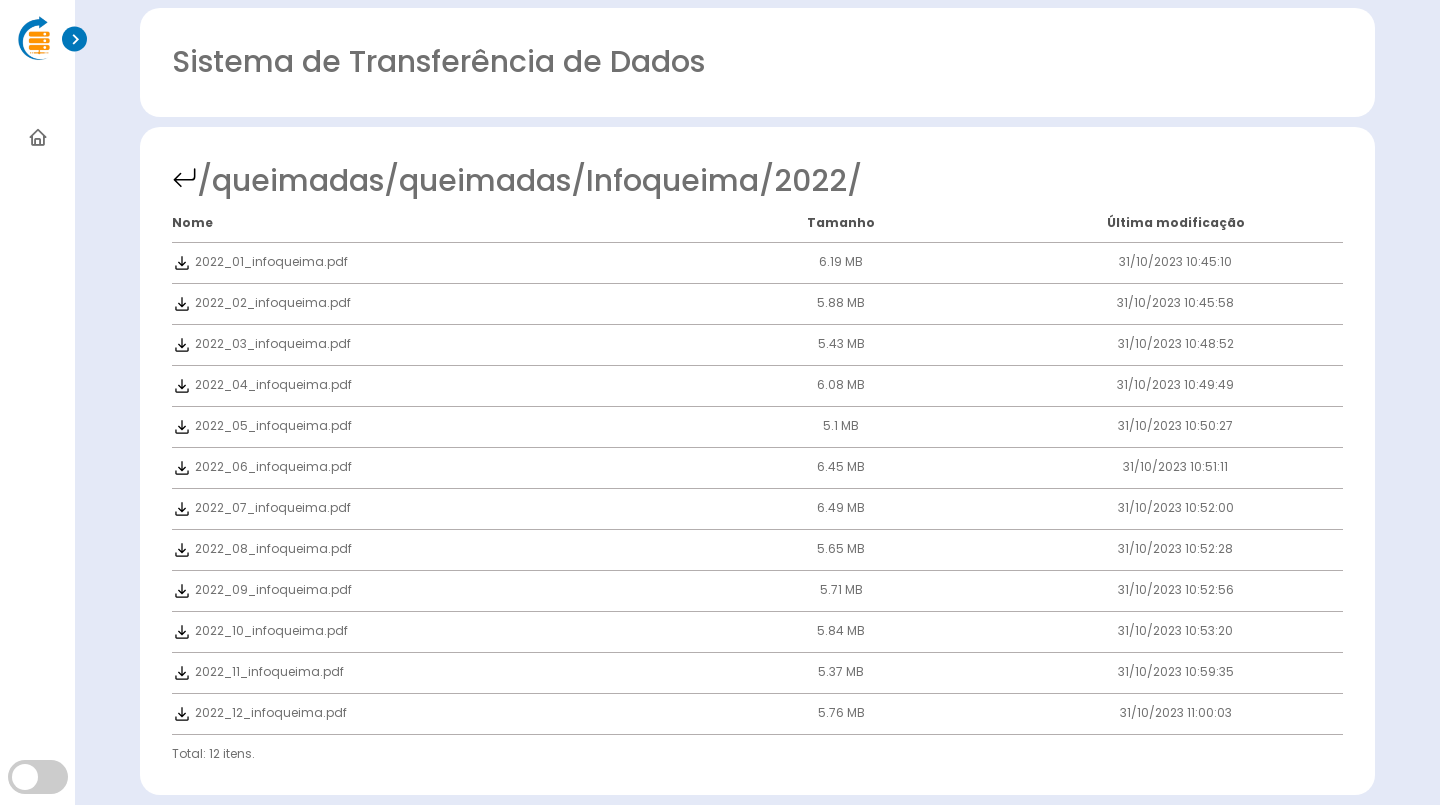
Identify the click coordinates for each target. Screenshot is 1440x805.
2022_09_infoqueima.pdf (262, 589)
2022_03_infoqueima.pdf (261, 343)
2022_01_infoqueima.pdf (260, 261)
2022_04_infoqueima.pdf (262, 384)
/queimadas (290, 181)
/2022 (803, 181)
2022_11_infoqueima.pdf (258, 671)
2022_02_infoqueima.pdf (261, 302)
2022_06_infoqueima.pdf (262, 466)
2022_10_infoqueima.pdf (260, 630)
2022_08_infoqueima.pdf (262, 548)
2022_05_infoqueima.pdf (262, 425)
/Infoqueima (665, 181)
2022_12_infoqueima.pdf (259, 712)
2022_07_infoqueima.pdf (261, 507)
